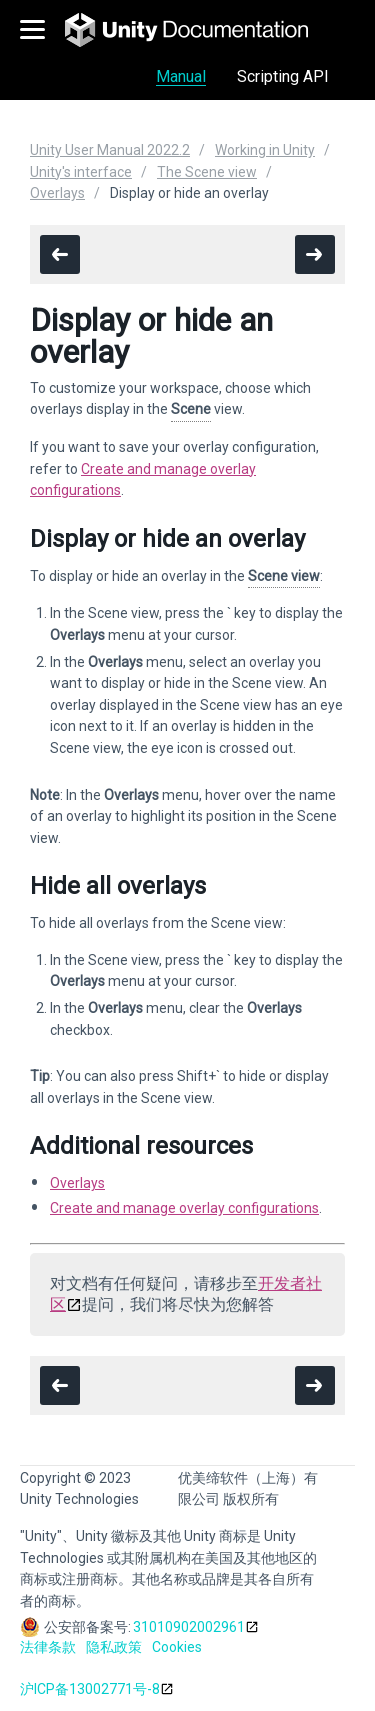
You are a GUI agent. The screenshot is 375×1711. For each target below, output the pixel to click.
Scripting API (283, 76)
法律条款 (48, 1647)
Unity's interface (81, 172)
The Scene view (207, 172)
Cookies (177, 1647)
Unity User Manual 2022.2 (110, 150)
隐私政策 (114, 1647)
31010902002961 (189, 1627)
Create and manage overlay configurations (184, 1208)
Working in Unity (265, 150)
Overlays (57, 193)
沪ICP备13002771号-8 (90, 1689)
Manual (181, 76)
